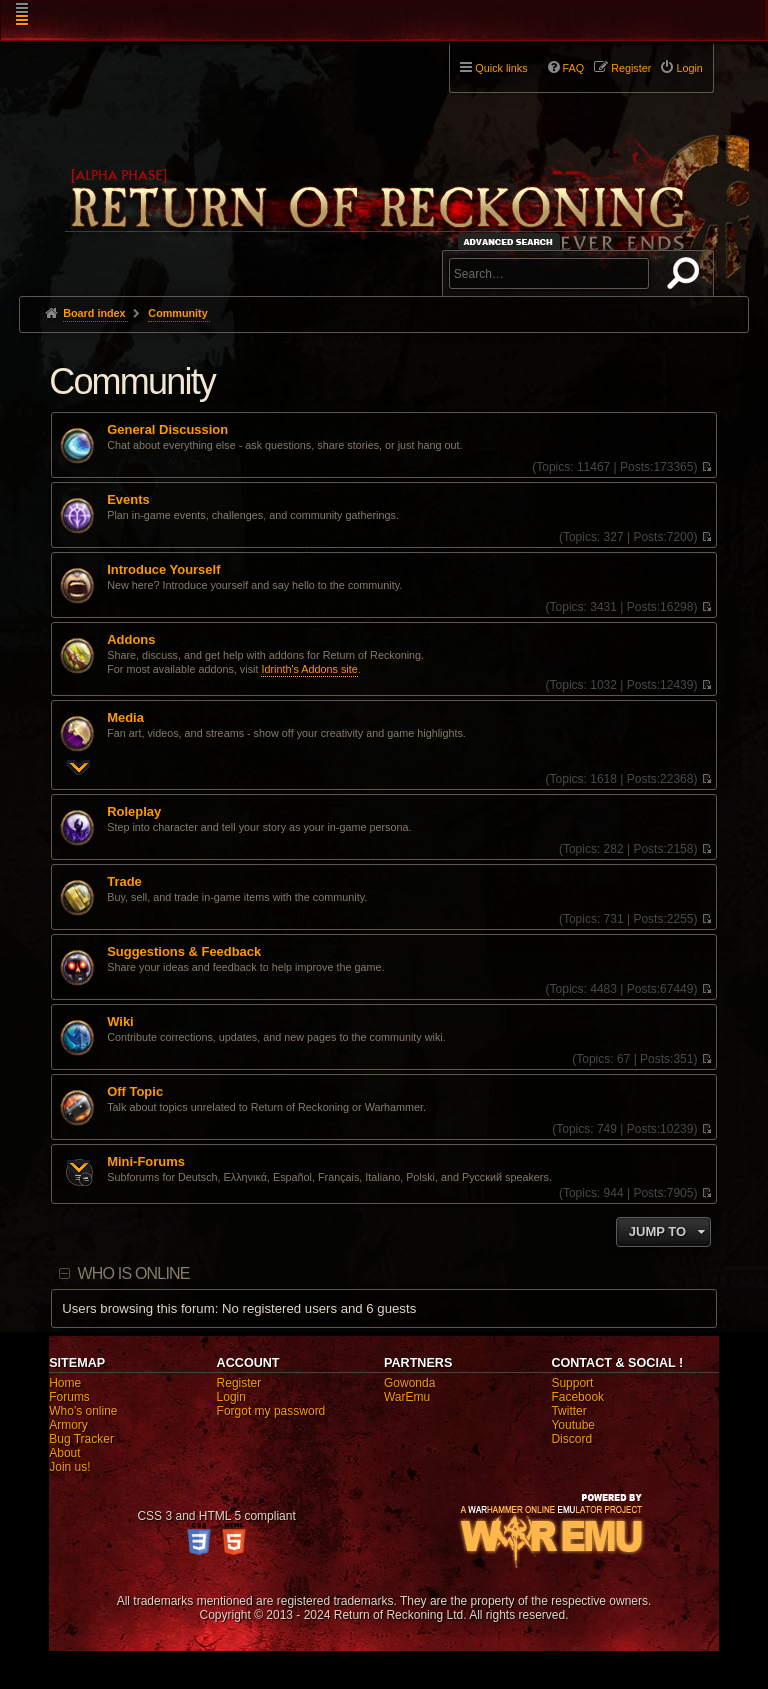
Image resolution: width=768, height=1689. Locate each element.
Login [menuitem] (689, 68)
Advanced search (511, 241)
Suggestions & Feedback (184, 952)
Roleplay (134, 812)
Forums (69, 1397)
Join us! (69, 1467)
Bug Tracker (81, 1439)
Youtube (573, 1425)
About (64, 1453)
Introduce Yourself (163, 570)
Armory (68, 1425)
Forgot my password (271, 1411)
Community (132, 381)
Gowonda (409, 1383)
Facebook (577, 1397)
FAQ (574, 68)
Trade (124, 882)
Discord (571, 1439)
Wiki (120, 1022)
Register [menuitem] (631, 68)
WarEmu (407, 1397)
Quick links (501, 68)
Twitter (568, 1411)
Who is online (133, 1273)
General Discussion (167, 430)
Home (65, 1383)
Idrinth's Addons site (309, 669)
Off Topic (135, 1092)
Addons (131, 640)
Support (572, 1383)
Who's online (83, 1411)
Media (125, 718)
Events (128, 500)
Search (687, 277)
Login (231, 1397)
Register (239, 1383)
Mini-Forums (146, 1162)
